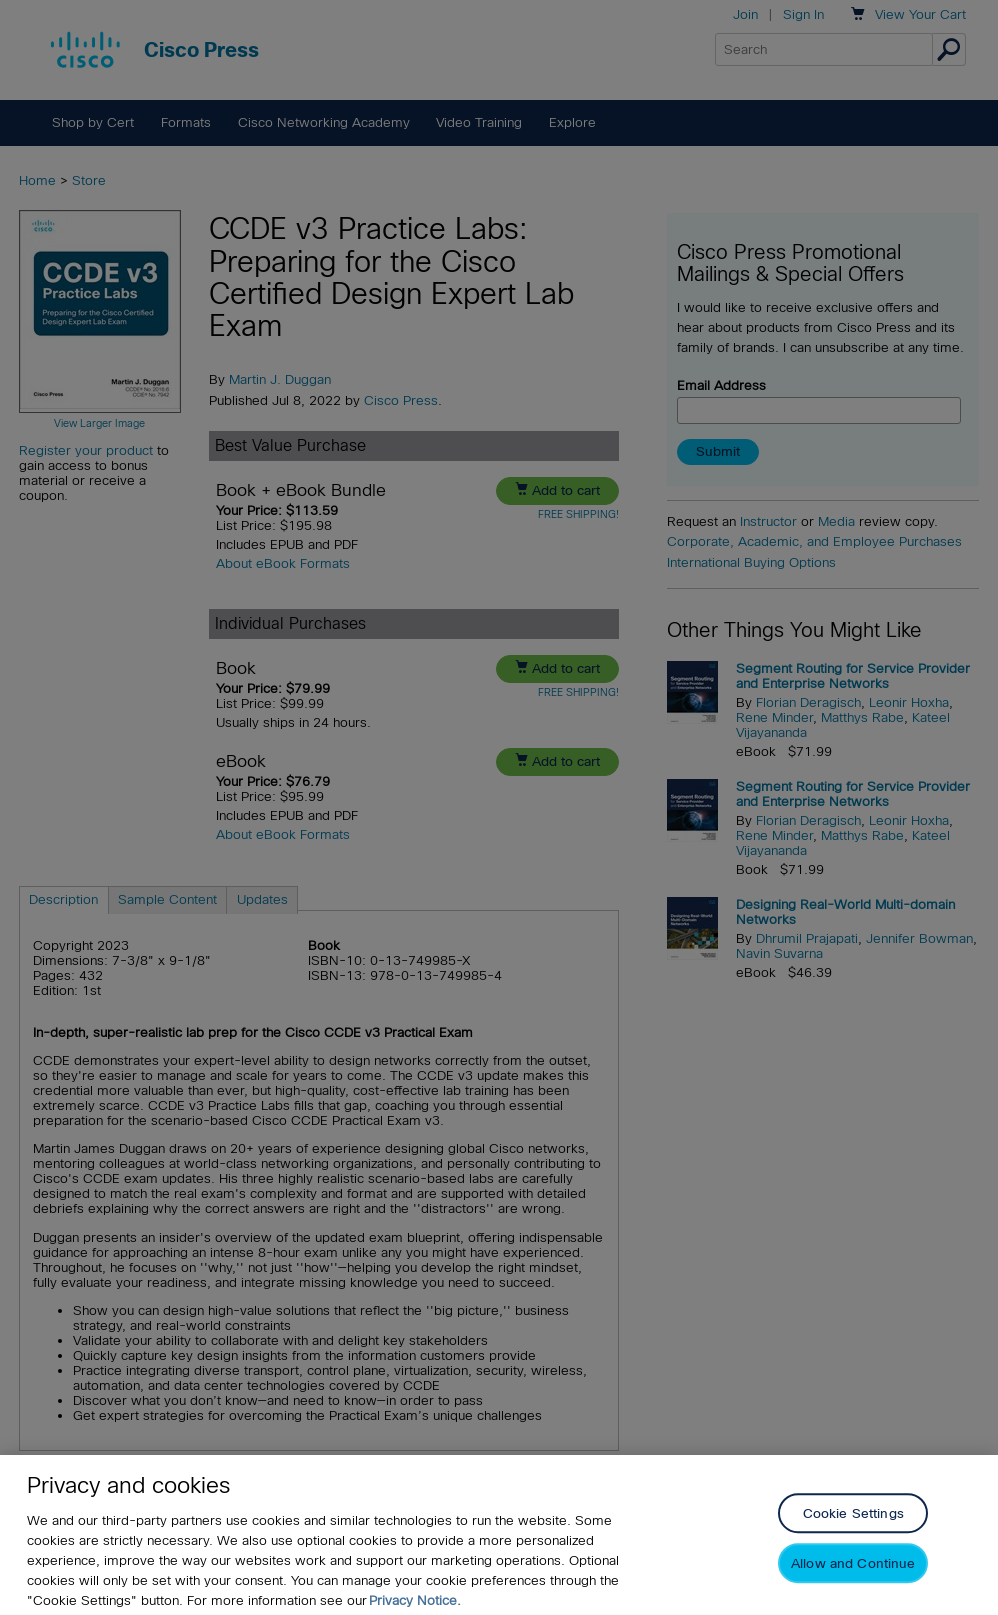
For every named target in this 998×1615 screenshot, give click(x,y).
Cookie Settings (853, 1535)
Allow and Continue (853, 1585)
